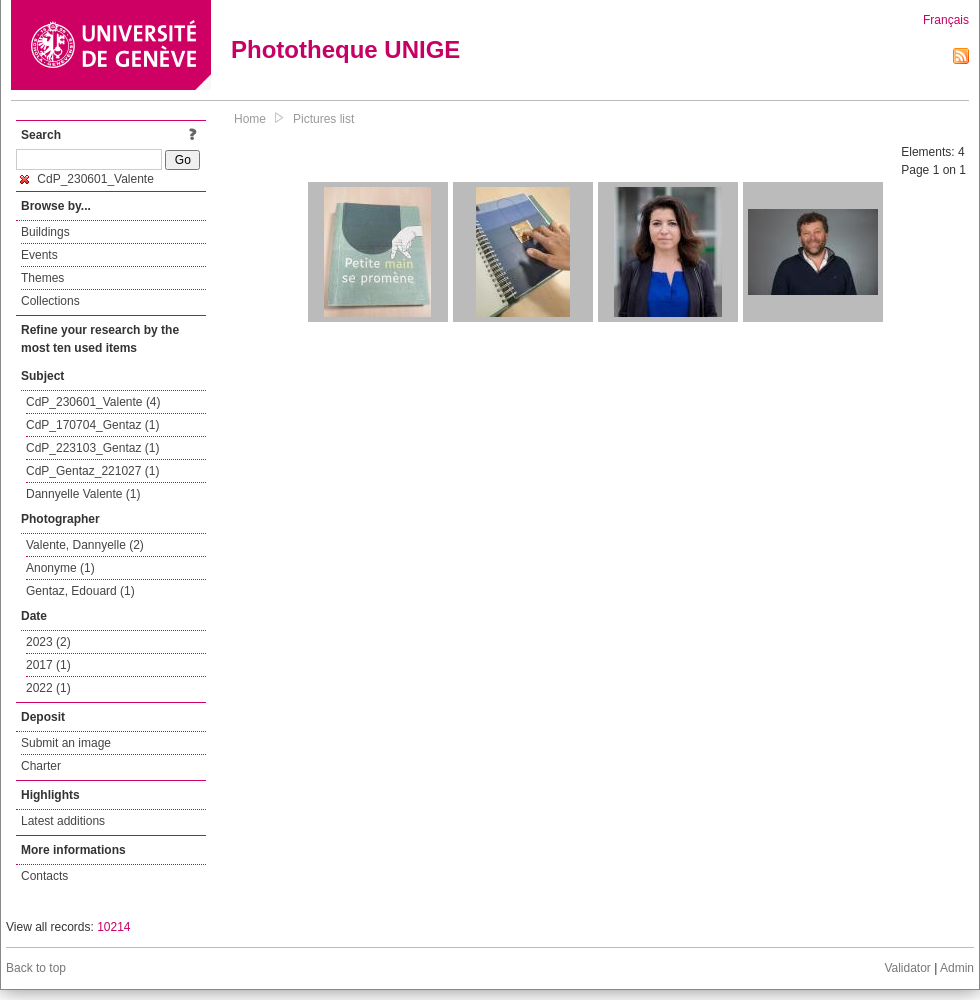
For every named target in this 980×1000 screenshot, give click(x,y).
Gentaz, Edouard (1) (80, 591)
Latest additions (63, 821)
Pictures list (323, 119)
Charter (41, 766)
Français (946, 20)
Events (39, 255)
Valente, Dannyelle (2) (85, 545)
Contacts (44, 876)
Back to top (36, 968)
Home (250, 119)
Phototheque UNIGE (345, 49)
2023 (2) (48, 642)
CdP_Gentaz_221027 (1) (92, 471)
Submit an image (66, 743)
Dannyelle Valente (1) (83, 494)
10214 (113, 927)
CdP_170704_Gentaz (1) (92, 425)
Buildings (45, 232)
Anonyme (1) (60, 568)
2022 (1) (48, 688)
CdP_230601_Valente (87, 179)
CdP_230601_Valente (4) (93, 402)
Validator (907, 968)
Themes (42, 278)
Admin (957, 968)
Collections (50, 301)
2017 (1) (48, 665)
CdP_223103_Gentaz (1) (92, 448)
